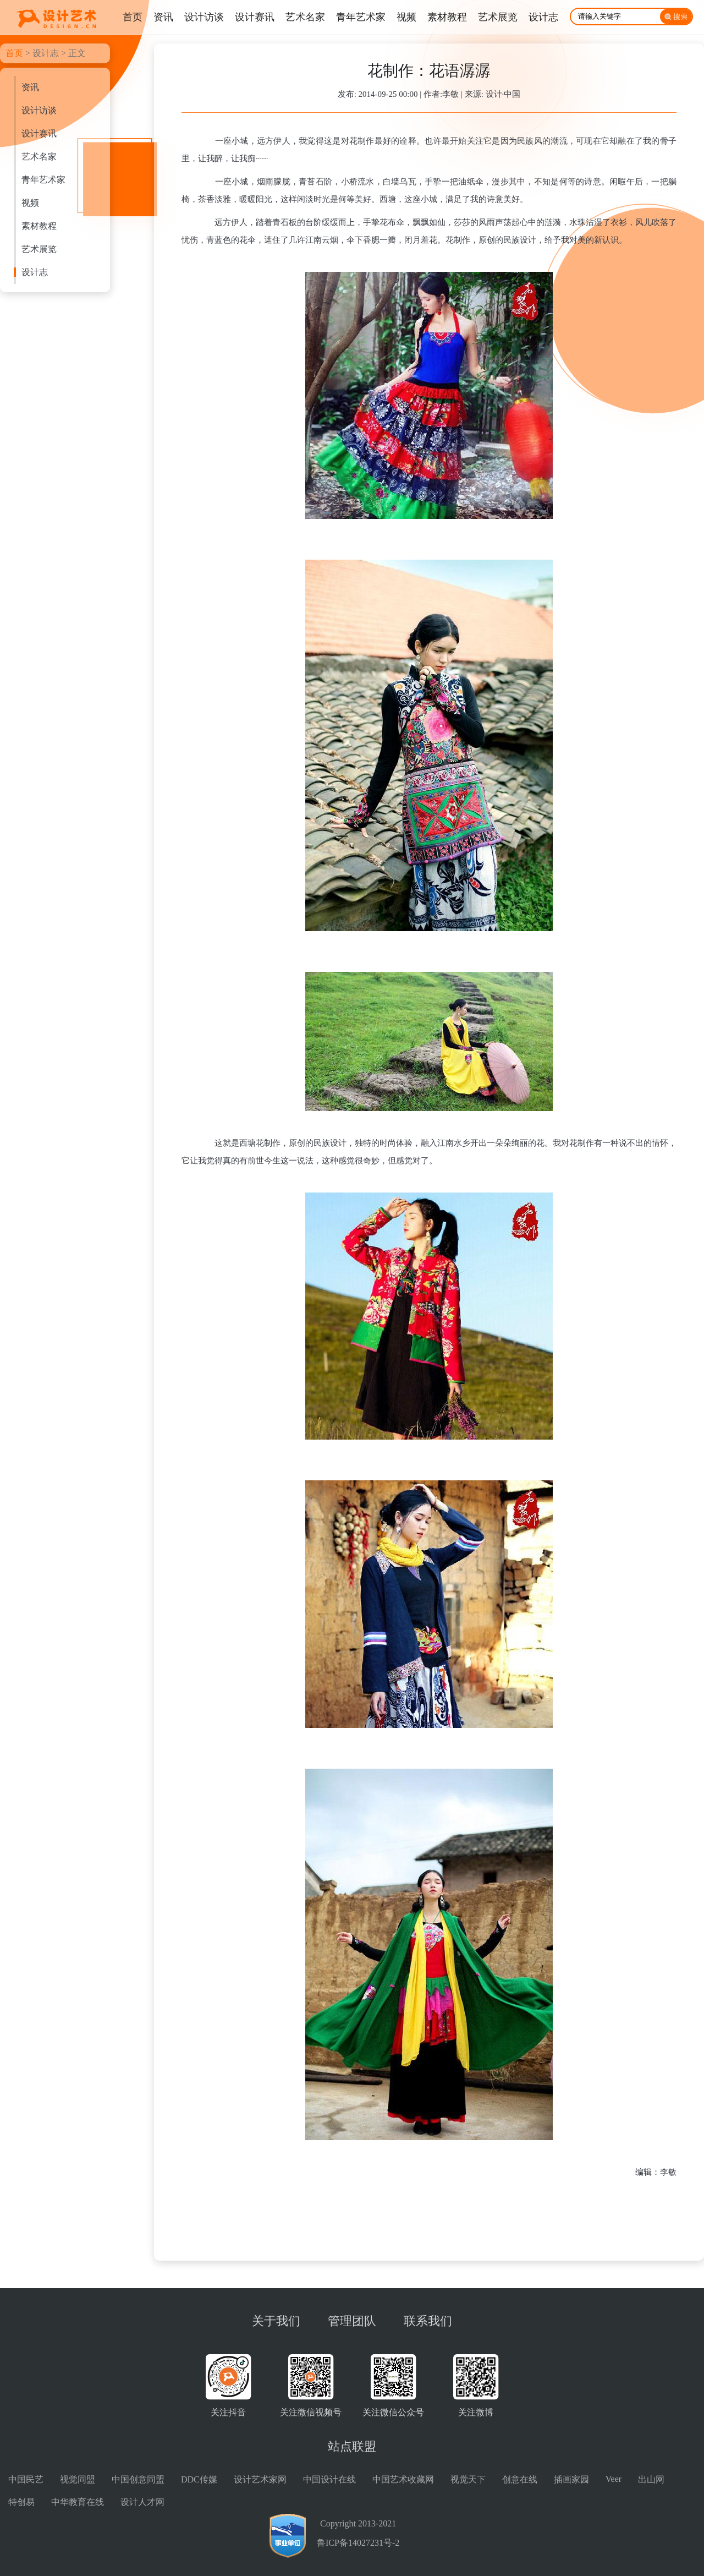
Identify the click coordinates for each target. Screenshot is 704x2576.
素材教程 (39, 226)
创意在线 (519, 2479)
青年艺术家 (43, 179)
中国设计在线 (329, 2479)
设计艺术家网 (260, 2479)
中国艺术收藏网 (403, 2479)
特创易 (21, 2502)
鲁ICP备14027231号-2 (358, 2542)
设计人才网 (142, 2502)
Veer (614, 2479)
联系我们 (428, 2321)
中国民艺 (25, 2479)
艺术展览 (39, 249)
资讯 (30, 87)
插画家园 (571, 2479)
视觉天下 (468, 2479)
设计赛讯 (39, 133)
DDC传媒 (199, 2479)
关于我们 (276, 2321)
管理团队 (352, 2321)
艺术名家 (39, 156)
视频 (30, 202)
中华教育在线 (77, 2502)
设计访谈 (39, 110)
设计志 (45, 53)
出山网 (651, 2479)
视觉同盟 (77, 2479)
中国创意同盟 (138, 2479)
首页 (14, 53)
